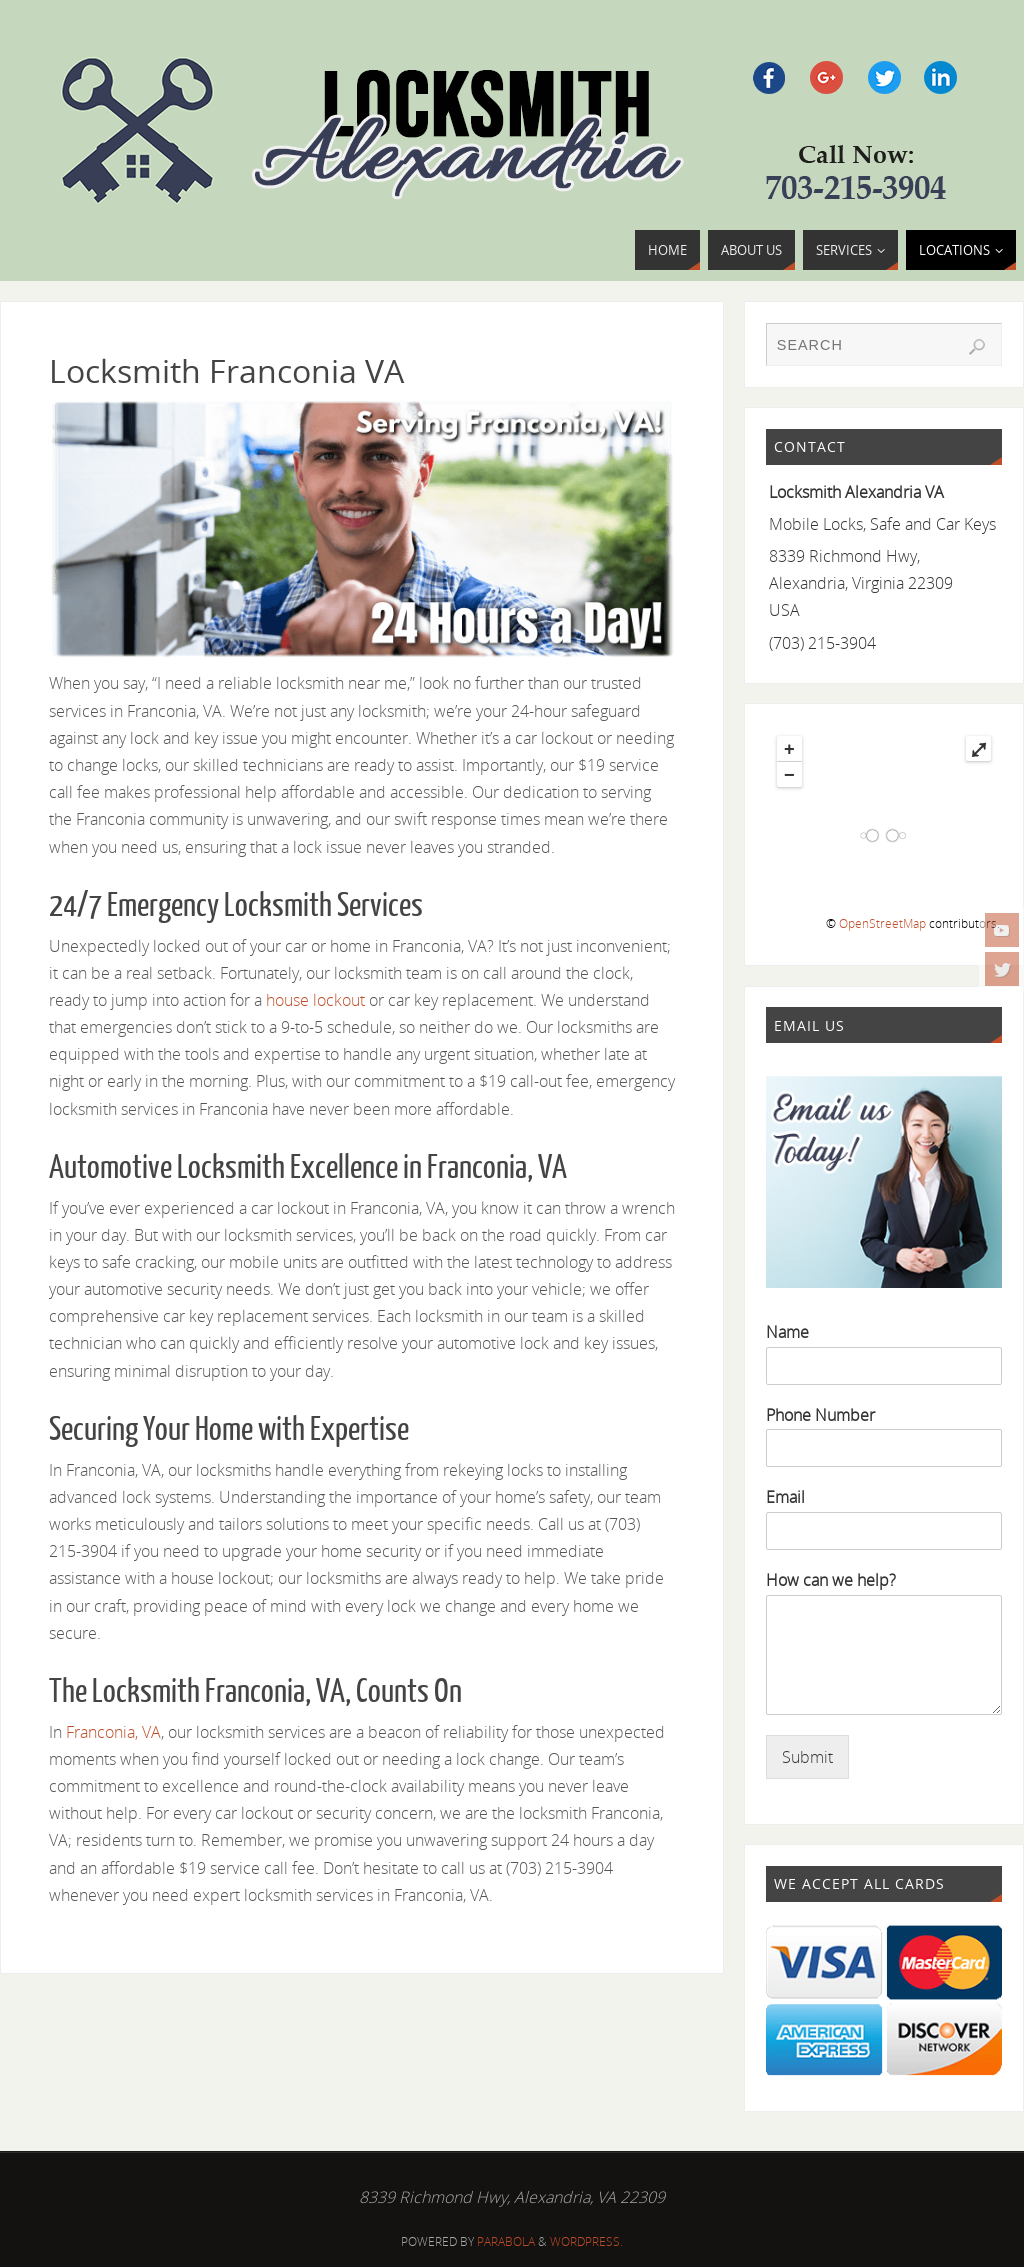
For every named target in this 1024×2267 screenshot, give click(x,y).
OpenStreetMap (882, 923)
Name (787, 1332)
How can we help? (831, 1580)
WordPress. (586, 2241)
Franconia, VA (113, 1732)
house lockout (315, 1000)
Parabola (506, 2241)
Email (785, 1497)
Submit (807, 1757)
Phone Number (820, 1415)
